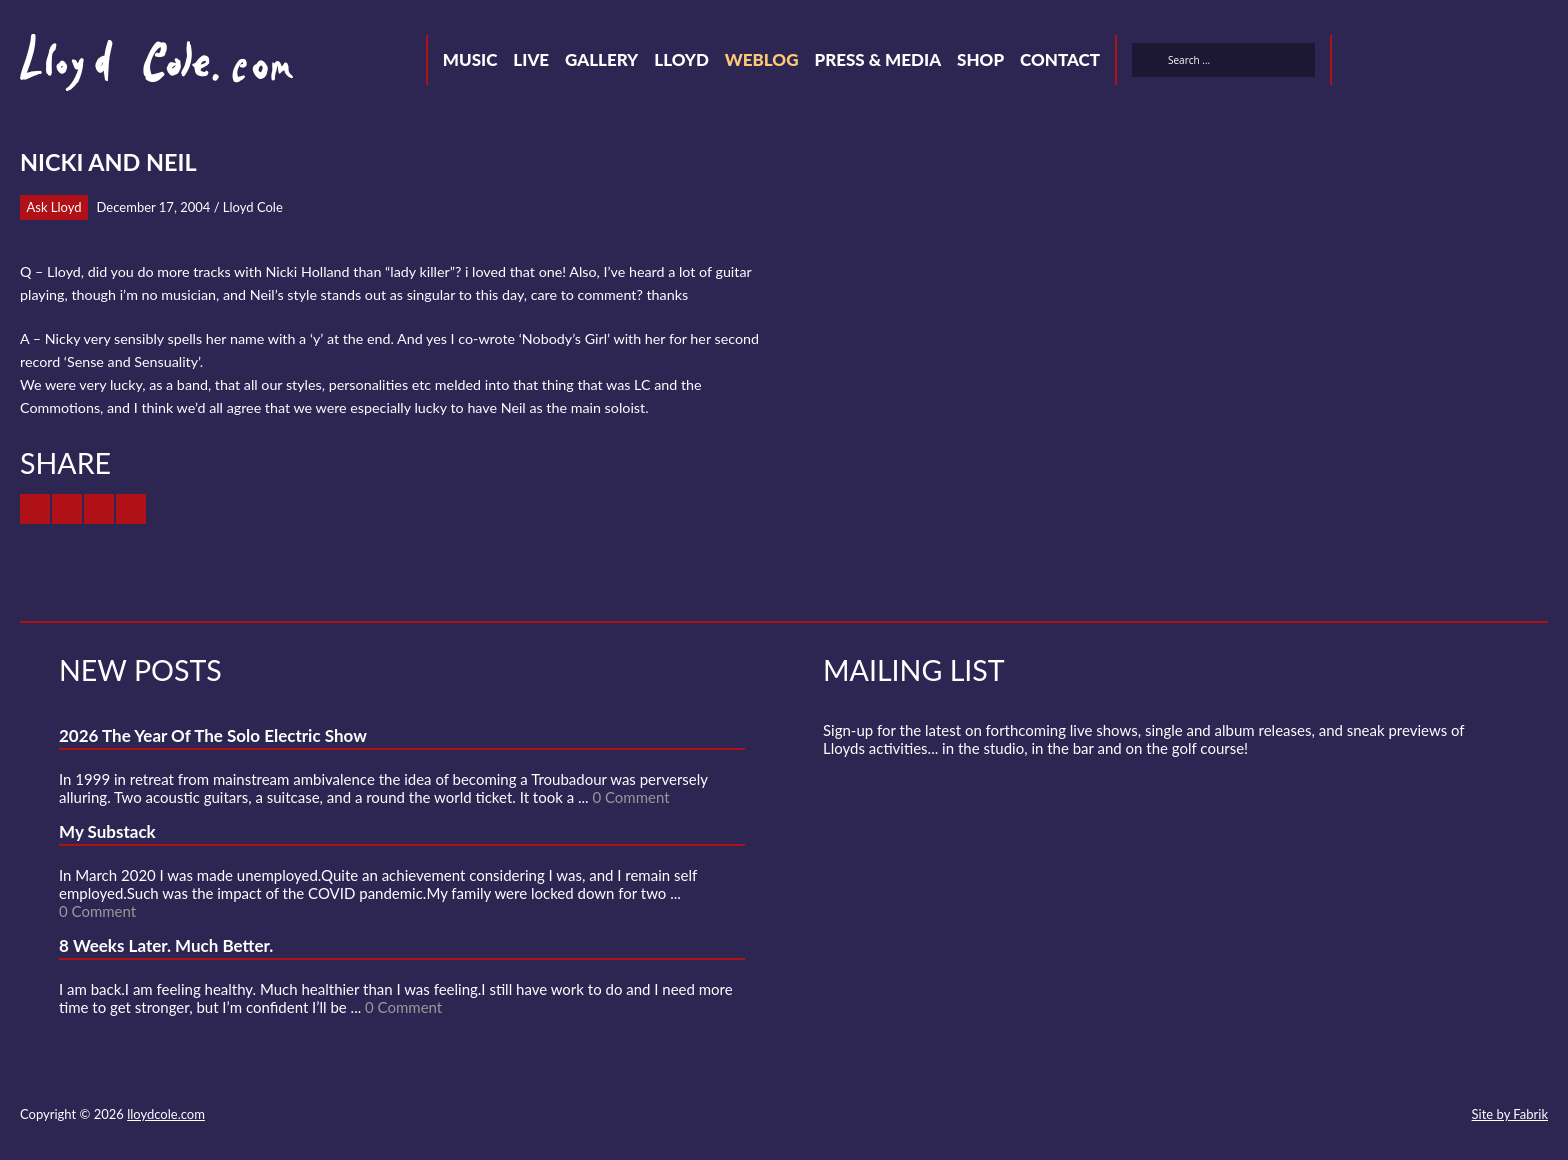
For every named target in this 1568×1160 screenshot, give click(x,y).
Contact (1060, 59)
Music (470, 59)
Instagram (1504, 63)
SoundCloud (1432, 63)
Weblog (762, 59)
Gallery (601, 59)
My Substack (107, 831)
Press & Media (877, 59)
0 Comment (630, 797)
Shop (980, 59)
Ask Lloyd (54, 207)
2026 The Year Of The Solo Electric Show (213, 735)
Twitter (1360, 63)
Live (531, 59)
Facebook (1396, 63)
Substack (1540, 63)
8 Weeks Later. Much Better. (166, 945)
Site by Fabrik (1510, 1114)
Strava (1468, 63)
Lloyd (681, 59)
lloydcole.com (166, 1114)
